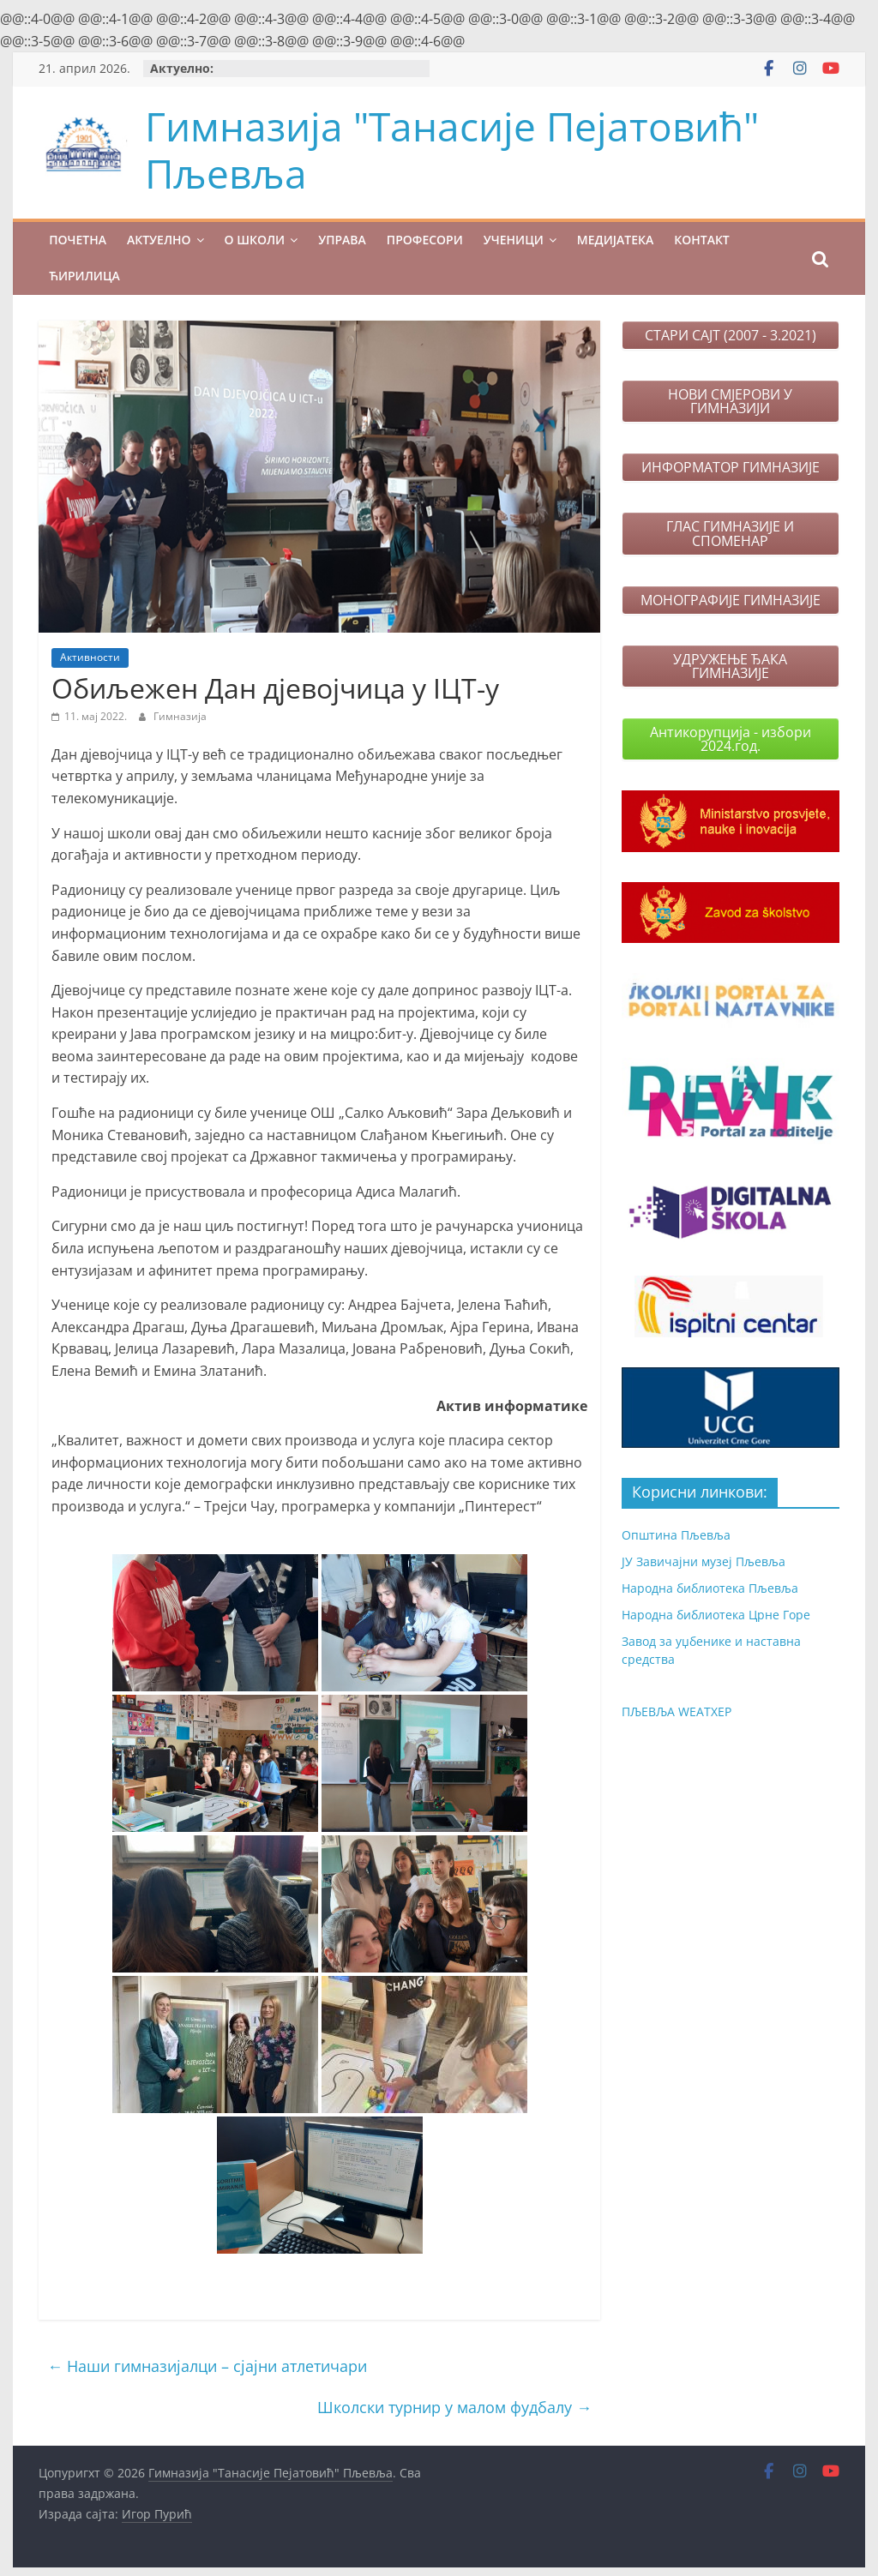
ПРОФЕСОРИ (425, 239)
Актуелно (159, 239)
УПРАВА (342, 239)
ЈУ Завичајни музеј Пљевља (703, 1561)
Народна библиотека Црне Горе (716, 1614)
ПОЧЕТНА (77, 239)
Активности (90, 657)
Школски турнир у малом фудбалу (454, 2407)
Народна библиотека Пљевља (710, 1588)
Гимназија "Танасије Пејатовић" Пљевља (452, 149)
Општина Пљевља (676, 1535)
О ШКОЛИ (255, 239)
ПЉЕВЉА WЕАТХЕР (676, 1711)
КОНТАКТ (702, 239)
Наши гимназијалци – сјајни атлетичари (207, 2366)
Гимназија (180, 716)
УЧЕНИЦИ (514, 239)
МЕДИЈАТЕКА (615, 239)
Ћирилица (84, 275)
